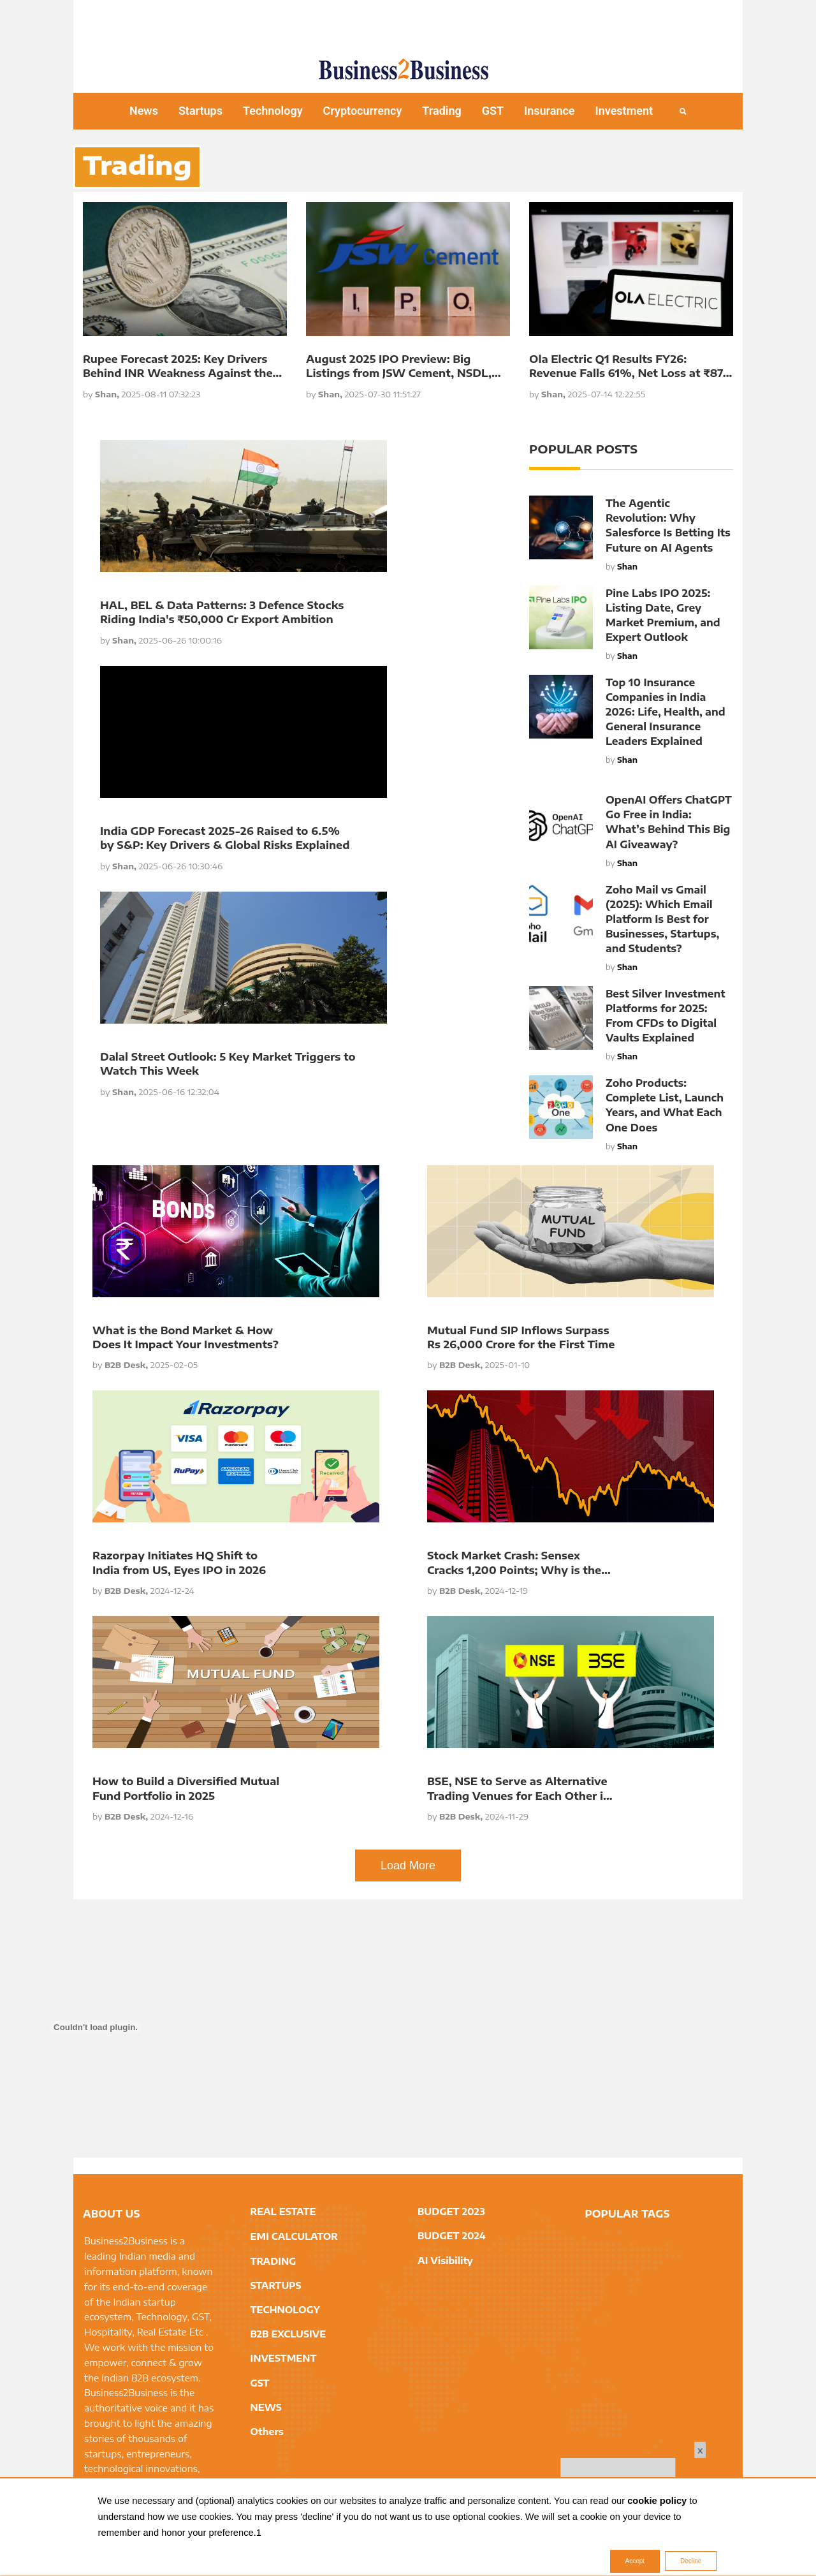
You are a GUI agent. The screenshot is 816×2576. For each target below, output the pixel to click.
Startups (200, 110)
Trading (441, 110)
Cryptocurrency (362, 110)
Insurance (549, 110)
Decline (690, 2561)
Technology (273, 110)
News (143, 110)
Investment (624, 110)
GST (493, 110)
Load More (408, 1865)
